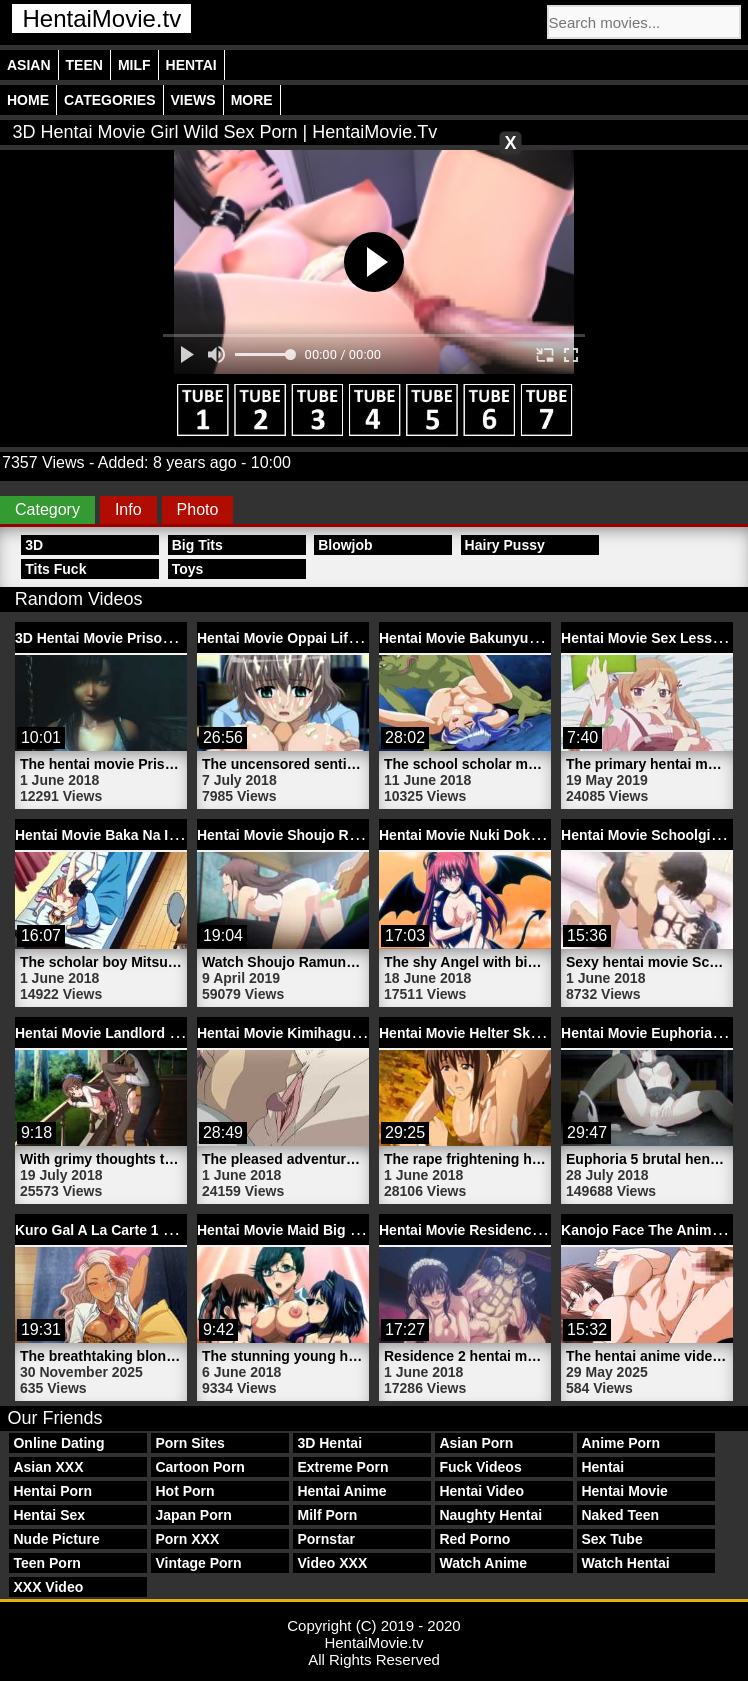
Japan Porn (193, 1515)
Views (193, 100)
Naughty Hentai (490, 1515)
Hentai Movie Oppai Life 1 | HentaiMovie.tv (337, 638)
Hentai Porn (52, 1491)
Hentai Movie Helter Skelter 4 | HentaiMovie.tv (530, 1033)
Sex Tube (611, 1539)
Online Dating (58, 1443)
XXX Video (48, 1587)
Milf (134, 65)
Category (47, 509)
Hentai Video (481, 1491)
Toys (188, 569)
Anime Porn (620, 1443)
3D (34, 545)
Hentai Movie (624, 1491)
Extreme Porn (342, 1467)
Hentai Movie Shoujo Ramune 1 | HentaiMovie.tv (356, 835)
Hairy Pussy (505, 545)
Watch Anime (483, 1563)
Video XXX (332, 1563)
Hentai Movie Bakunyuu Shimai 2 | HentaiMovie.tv (544, 638)
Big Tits (197, 545)
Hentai (191, 65)
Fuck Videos (480, 1467)
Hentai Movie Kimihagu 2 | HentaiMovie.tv (335, 1033)
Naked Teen (620, 1515)
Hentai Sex (49, 1515)
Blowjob (345, 545)
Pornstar (326, 1539)
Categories (110, 100)
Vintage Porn (198, 1563)
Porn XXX (187, 1539)
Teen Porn (46, 1563)
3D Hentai (329, 1443)
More (252, 100)
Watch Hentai (625, 1563)
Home (28, 100)
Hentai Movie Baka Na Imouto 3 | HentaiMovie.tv (174, 835)
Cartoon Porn (199, 1467)
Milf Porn (327, 1515)
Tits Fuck (55, 569)
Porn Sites (189, 1443)
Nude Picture (56, 1539)
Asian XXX (48, 1467)
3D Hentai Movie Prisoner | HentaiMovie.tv (154, 638)
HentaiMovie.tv (101, 18)
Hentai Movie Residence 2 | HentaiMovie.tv (520, 1230)
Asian (29, 65)
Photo (198, 509)
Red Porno (474, 1539)
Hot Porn (184, 1491)
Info (128, 509)
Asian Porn (476, 1443)
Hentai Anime (341, 1491)
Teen (84, 65)
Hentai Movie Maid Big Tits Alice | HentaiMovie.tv (359, 1230)
